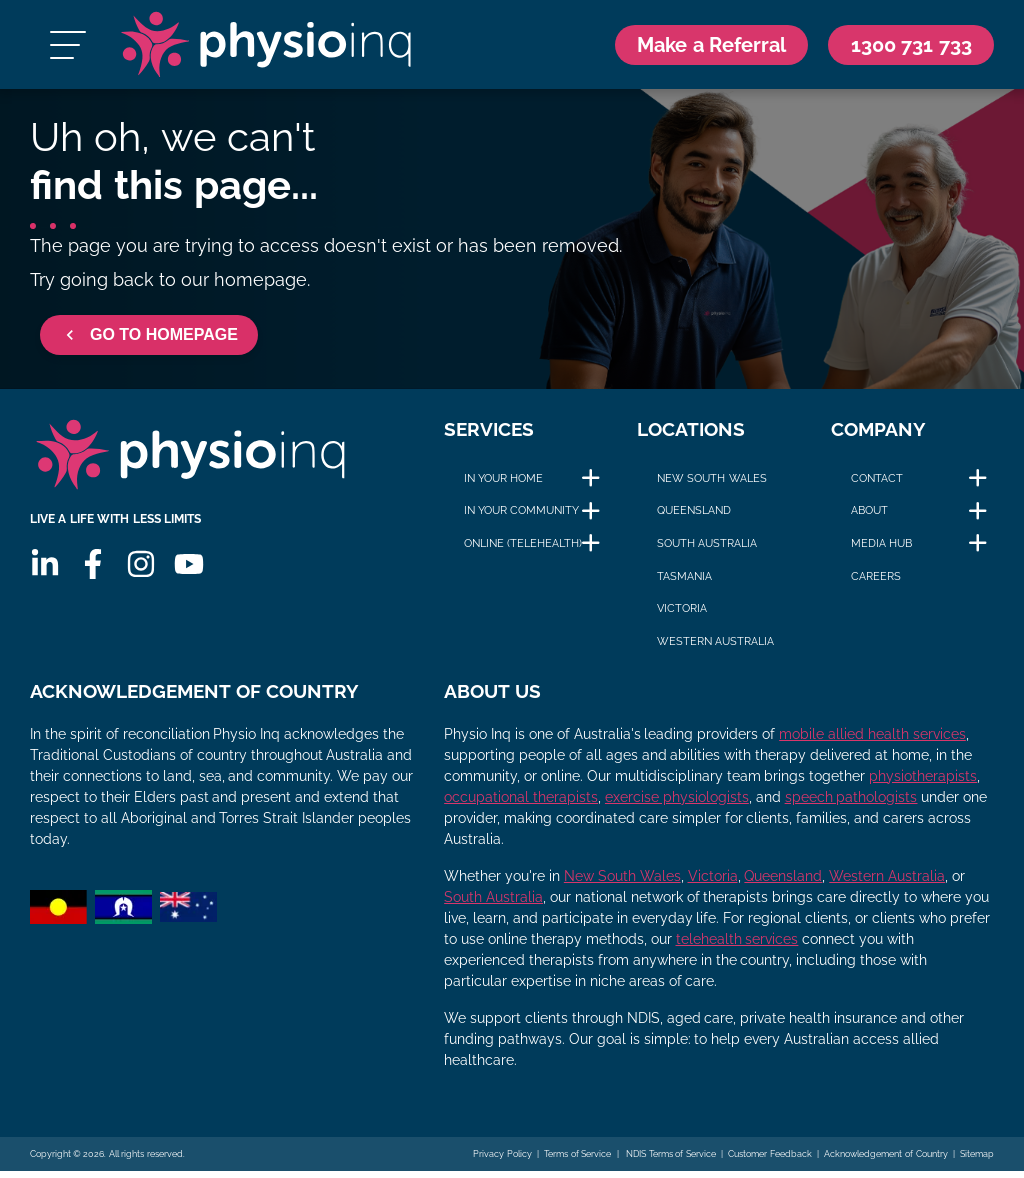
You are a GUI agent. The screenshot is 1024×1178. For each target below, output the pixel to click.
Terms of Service (577, 1161)
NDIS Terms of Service (670, 1161)
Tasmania (684, 581)
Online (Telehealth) (523, 549)
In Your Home (503, 483)
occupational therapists (521, 804)
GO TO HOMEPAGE (149, 341)
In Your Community (521, 516)
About (869, 516)
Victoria (682, 614)
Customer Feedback (770, 1161)
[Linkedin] (45, 574)
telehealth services (737, 946)
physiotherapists (923, 783)
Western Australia (715, 646)
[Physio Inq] (265, 47)
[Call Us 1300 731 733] (907, 47)
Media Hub (881, 549)
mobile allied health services (872, 741)
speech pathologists (851, 804)
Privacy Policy (502, 1161)
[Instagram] (141, 574)
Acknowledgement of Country (885, 1161)
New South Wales (711, 483)
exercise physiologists (677, 804)
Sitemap (977, 1161)
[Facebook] (93, 574)
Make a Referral (696, 46)
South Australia (707, 549)
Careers (876, 581)
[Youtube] (189, 574)
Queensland (694, 516)
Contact (877, 483)
